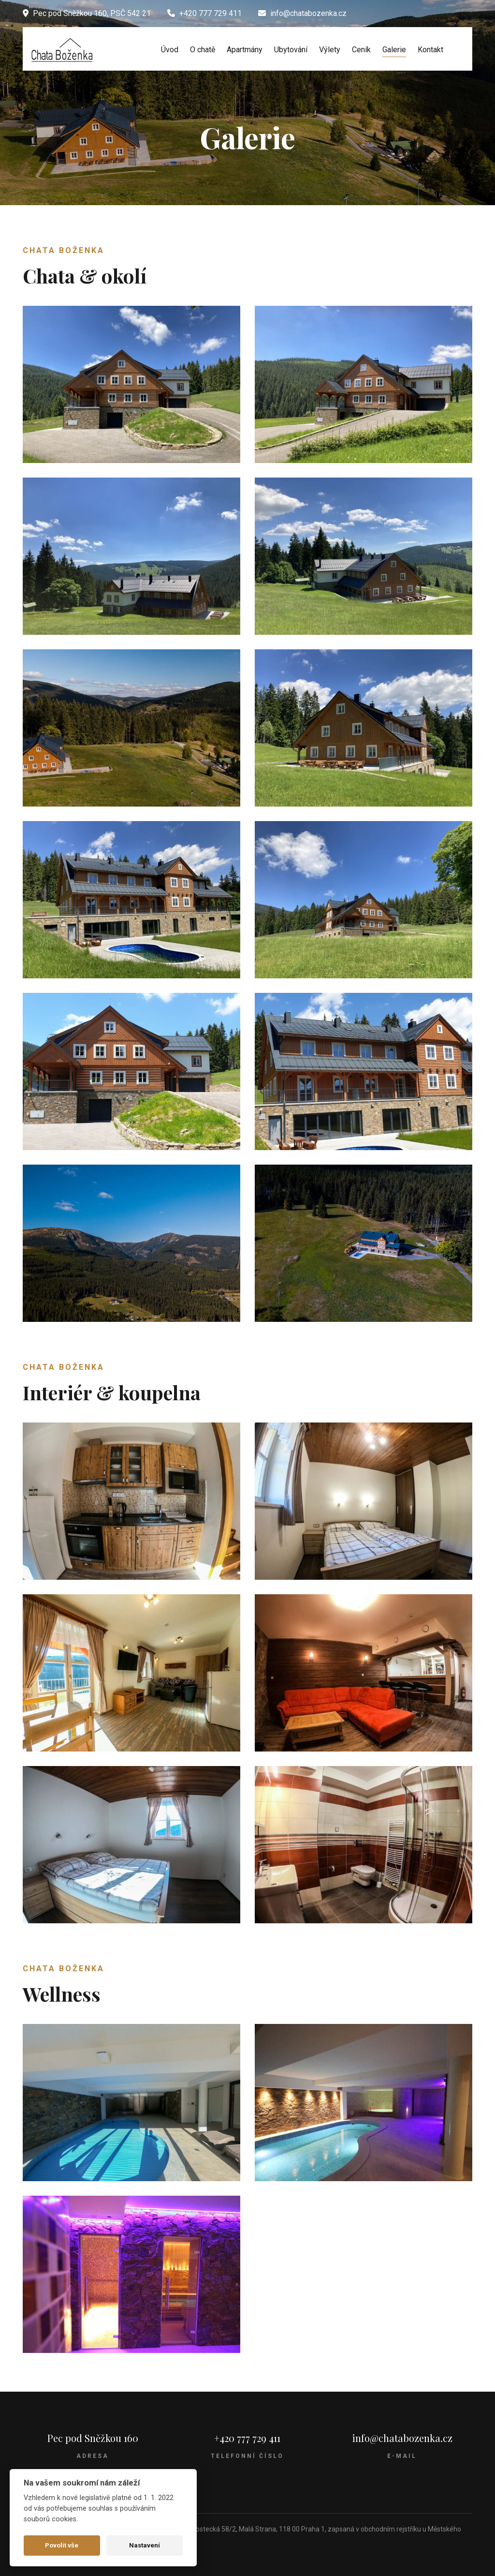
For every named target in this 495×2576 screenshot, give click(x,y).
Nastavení (144, 2545)
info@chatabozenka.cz (402, 2437)
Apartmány (244, 49)
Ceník (361, 49)
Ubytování (290, 49)
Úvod (169, 49)
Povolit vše (61, 2545)
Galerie (394, 49)
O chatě (202, 49)
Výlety (329, 49)
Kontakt (430, 49)
